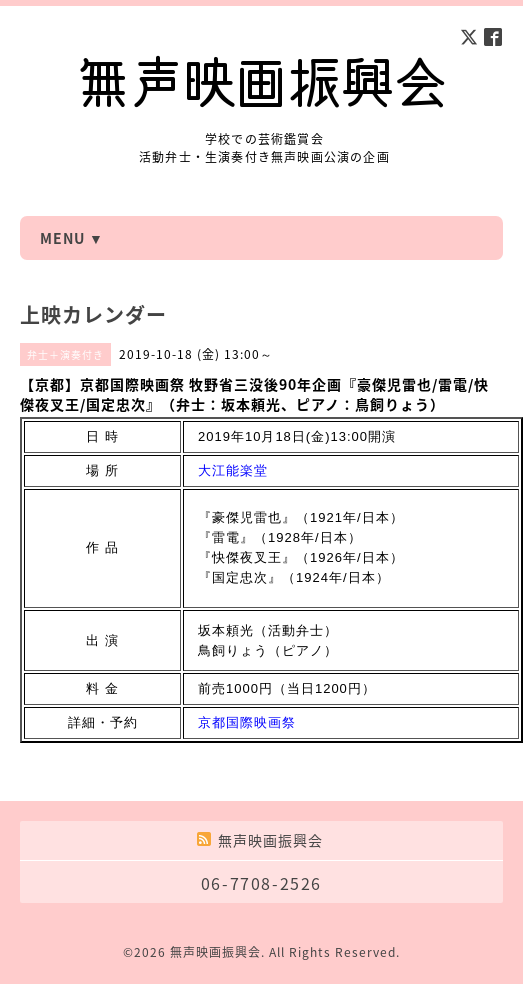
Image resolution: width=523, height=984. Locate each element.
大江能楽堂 (233, 470)
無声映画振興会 (215, 952)
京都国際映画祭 (247, 722)
